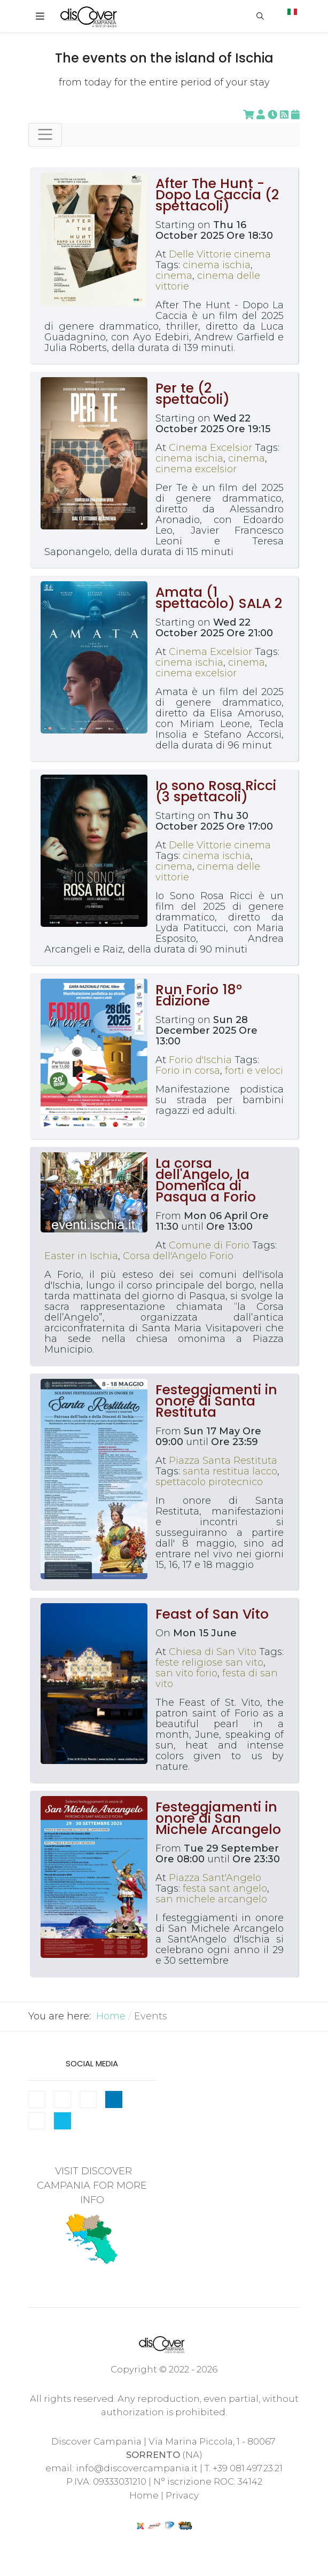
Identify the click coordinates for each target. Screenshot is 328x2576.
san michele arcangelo (211, 1899)
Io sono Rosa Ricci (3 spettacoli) (215, 791)
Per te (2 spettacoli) (192, 394)
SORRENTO (153, 2454)
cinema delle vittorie (207, 281)
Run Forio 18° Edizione (198, 995)
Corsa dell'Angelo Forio (178, 1256)
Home (144, 2495)
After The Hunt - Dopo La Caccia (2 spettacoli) (217, 194)
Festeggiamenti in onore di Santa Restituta (216, 1401)
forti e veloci (254, 1070)
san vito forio (186, 1673)
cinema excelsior (196, 469)
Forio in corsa (187, 1070)
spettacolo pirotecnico (209, 1482)
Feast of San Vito (212, 1614)
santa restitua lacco (230, 1471)
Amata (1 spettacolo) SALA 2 (218, 598)
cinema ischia (217, 265)
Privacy (182, 2495)
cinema (173, 276)
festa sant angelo (225, 1888)
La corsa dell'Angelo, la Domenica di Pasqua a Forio (205, 1180)
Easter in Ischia (81, 1256)
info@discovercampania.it (137, 2468)
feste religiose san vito (209, 1662)
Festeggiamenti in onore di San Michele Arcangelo (218, 1818)
